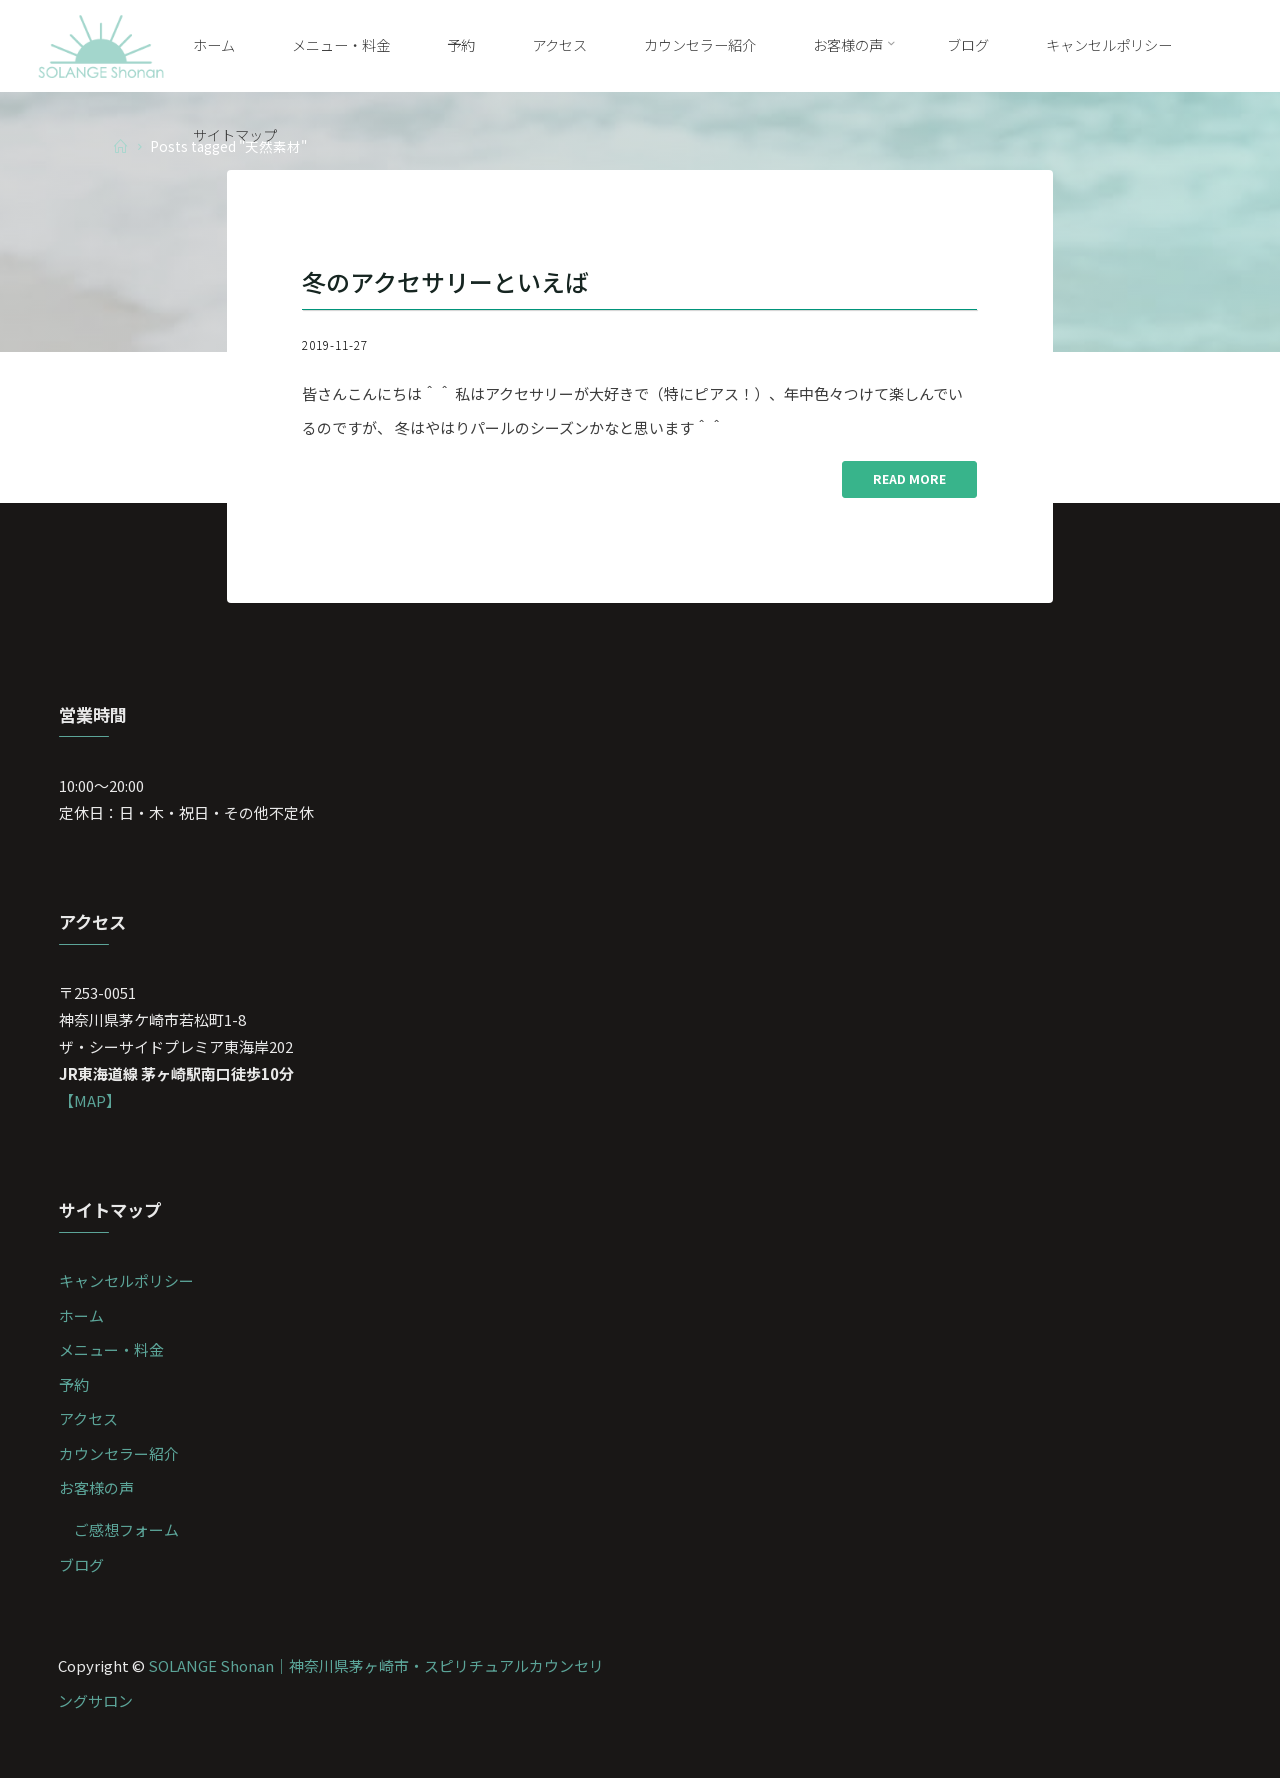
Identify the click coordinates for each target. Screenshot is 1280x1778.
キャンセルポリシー (126, 1280)
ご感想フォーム (126, 1529)
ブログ (81, 1564)
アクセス (88, 1418)
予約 (74, 1384)
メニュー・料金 (111, 1349)
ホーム (81, 1315)
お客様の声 (96, 1487)
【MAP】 (90, 1100)
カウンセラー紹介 (119, 1453)
